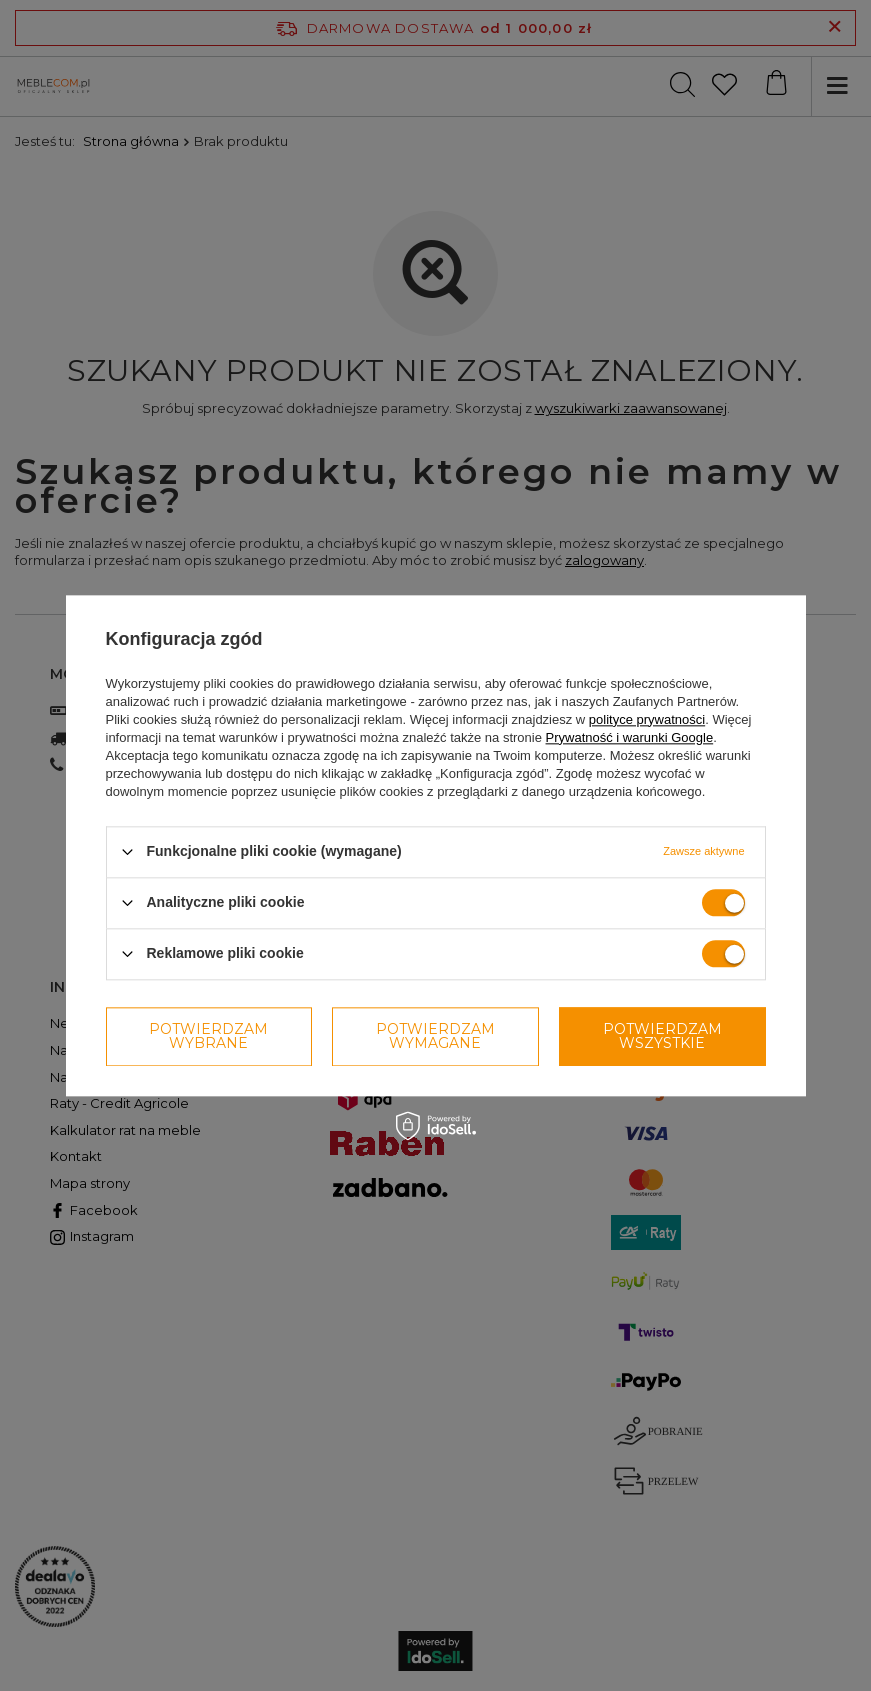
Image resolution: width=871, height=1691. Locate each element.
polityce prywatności (647, 719)
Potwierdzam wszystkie (662, 1036)
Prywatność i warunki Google (630, 737)
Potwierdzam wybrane (208, 1036)
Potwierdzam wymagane (435, 1036)
